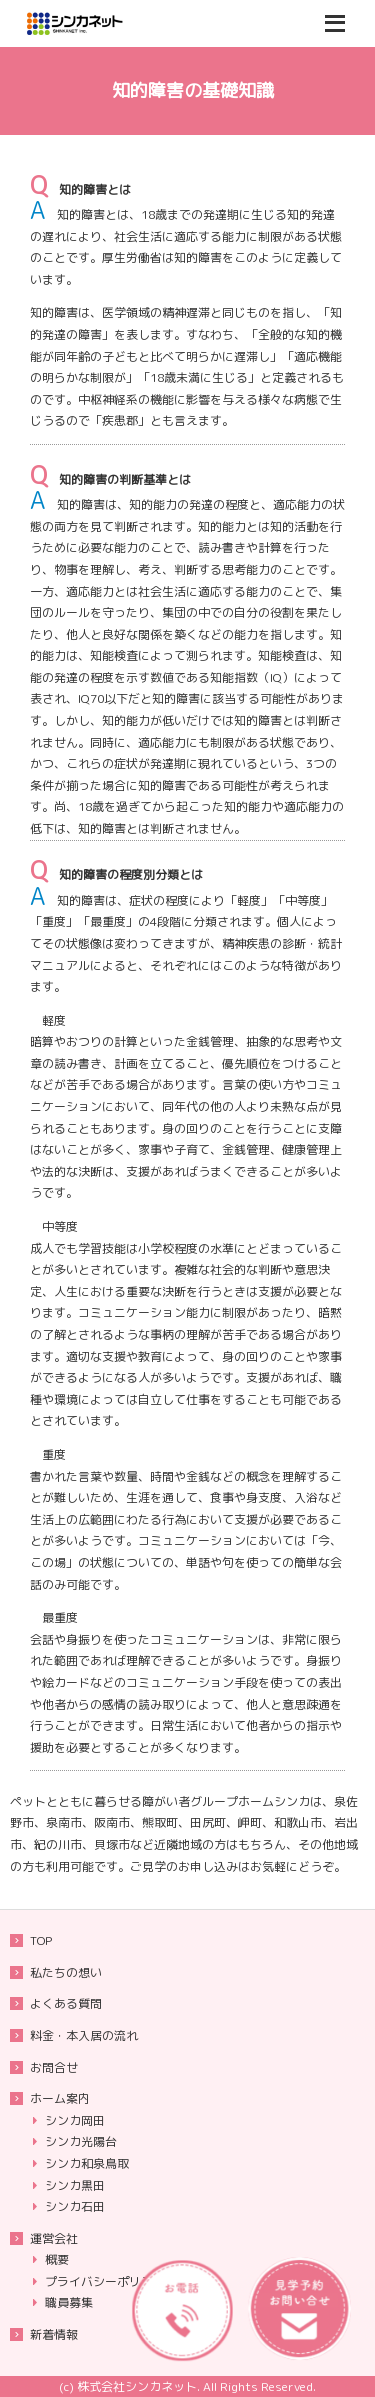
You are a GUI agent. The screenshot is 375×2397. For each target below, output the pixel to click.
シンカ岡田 (75, 2120)
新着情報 (54, 2334)
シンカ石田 (75, 2206)
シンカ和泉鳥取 (87, 2163)
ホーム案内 (60, 2098)
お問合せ (54, 2067)
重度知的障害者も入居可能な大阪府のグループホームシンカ (100, 23)
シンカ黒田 (75, 2185)
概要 (57, 2259)
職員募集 (69, 2302)
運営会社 (54, 2238)
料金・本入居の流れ (84, 2035)
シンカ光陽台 (81, 2141)
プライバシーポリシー (105, 2281)
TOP (41, 1940)
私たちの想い (66, 1972)
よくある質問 (66, 2003)
